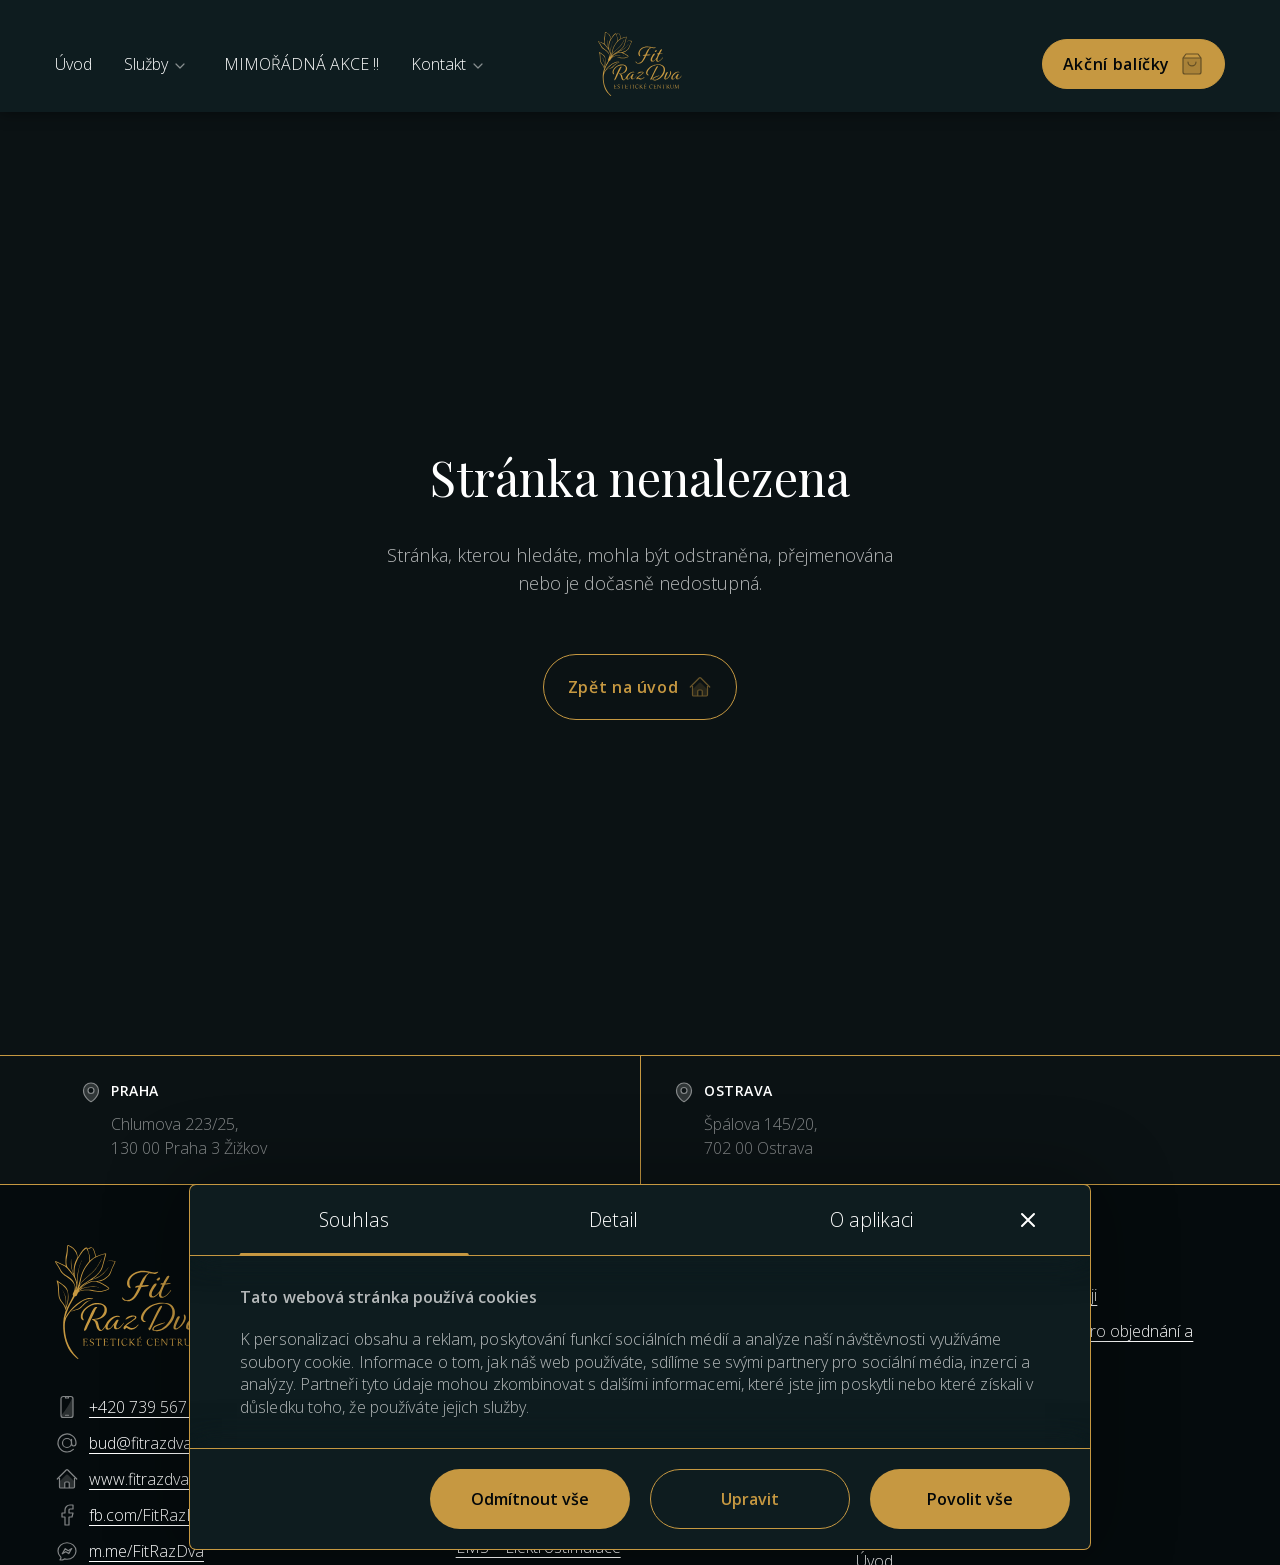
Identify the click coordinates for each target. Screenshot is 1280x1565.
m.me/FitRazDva (146, 1551)
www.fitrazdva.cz (148, 1479)
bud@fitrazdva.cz (150, 1443)
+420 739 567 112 (153, 1407)
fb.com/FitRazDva (151, 1515)
